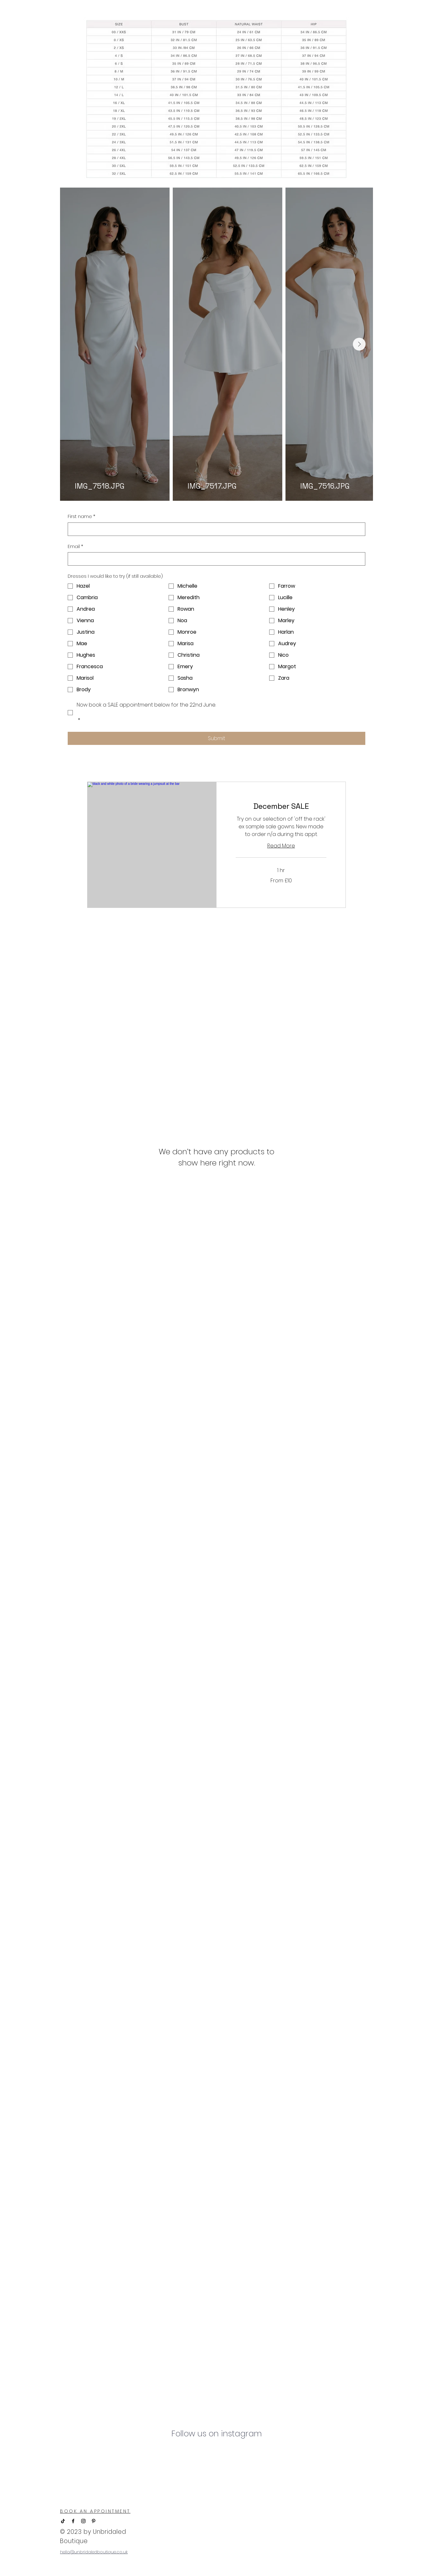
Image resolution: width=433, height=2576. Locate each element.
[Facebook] (73, 2521)
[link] (281, 806)
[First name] (214, 529)
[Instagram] (83, 2521)
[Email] (214, 559)
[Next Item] (359, 344)
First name (81, 517)
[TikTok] (63, 2521)
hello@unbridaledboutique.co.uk (94, 2552)
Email (75, 547)
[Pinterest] (93, 2521)
